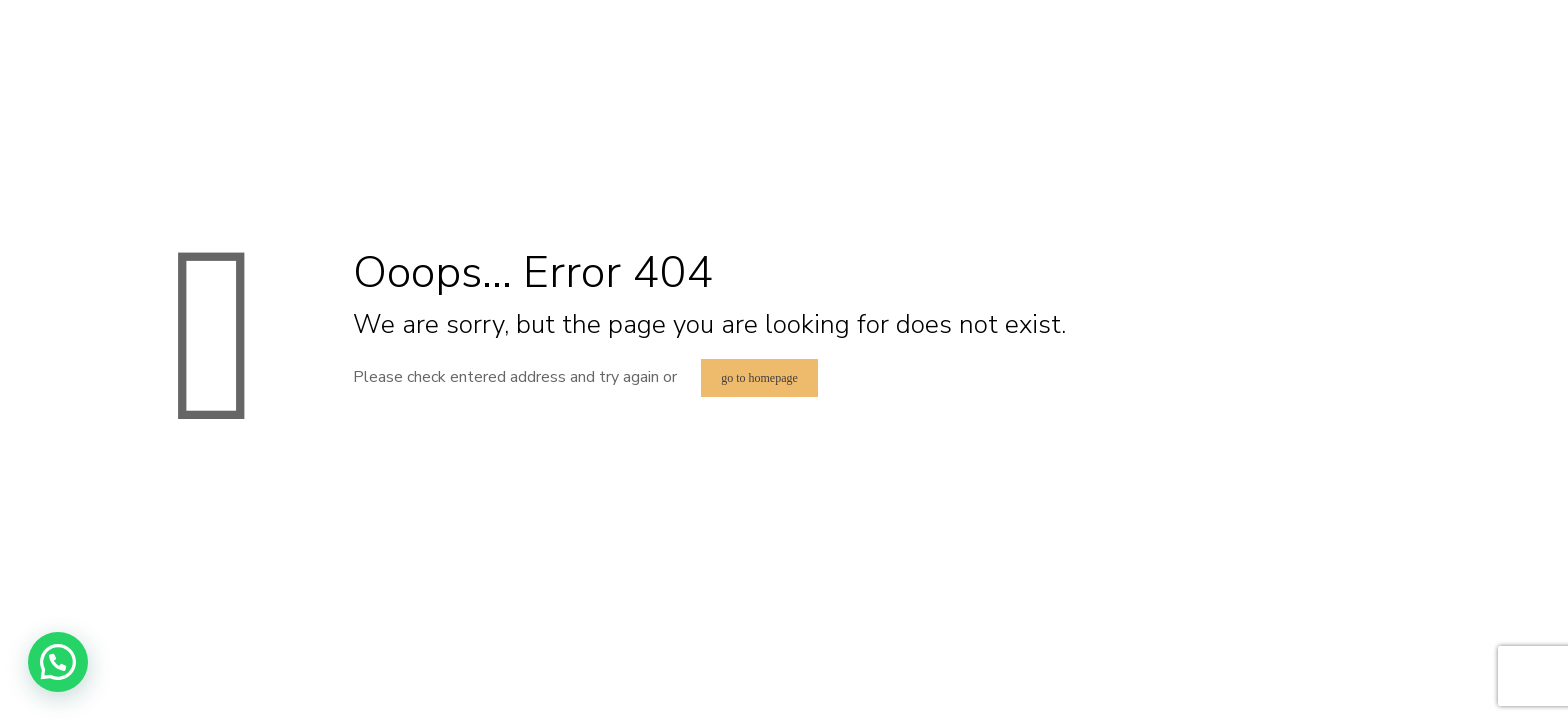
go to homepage (759, 378)
